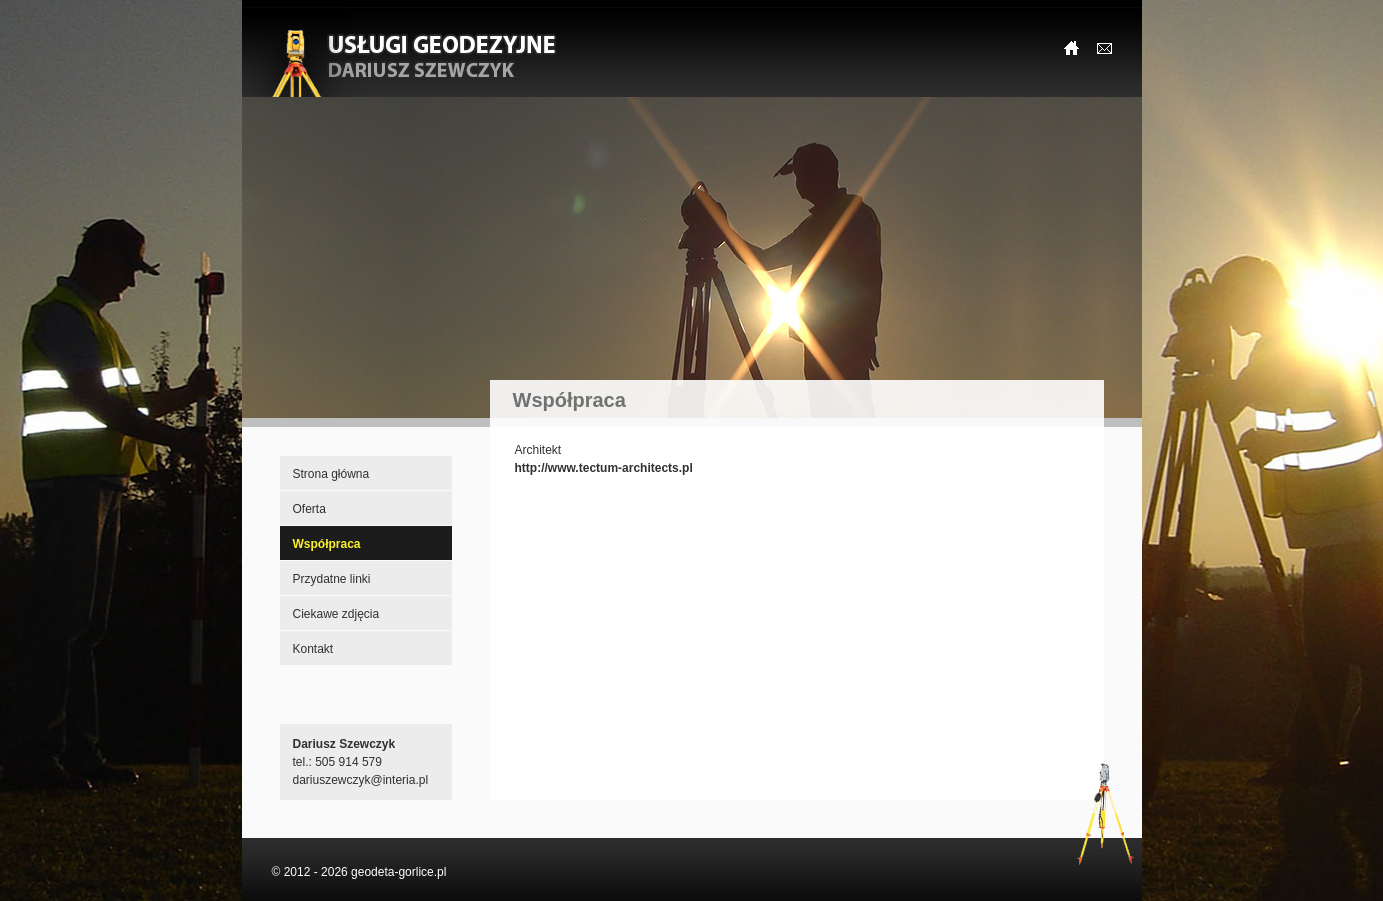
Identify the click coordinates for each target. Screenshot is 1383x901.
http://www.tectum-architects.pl (604, 468)
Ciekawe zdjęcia (336, 614)
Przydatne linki (332, 579)
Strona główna (331, 474)
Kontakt (313, 649)
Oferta (309, 509)
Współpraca (327, 544)
